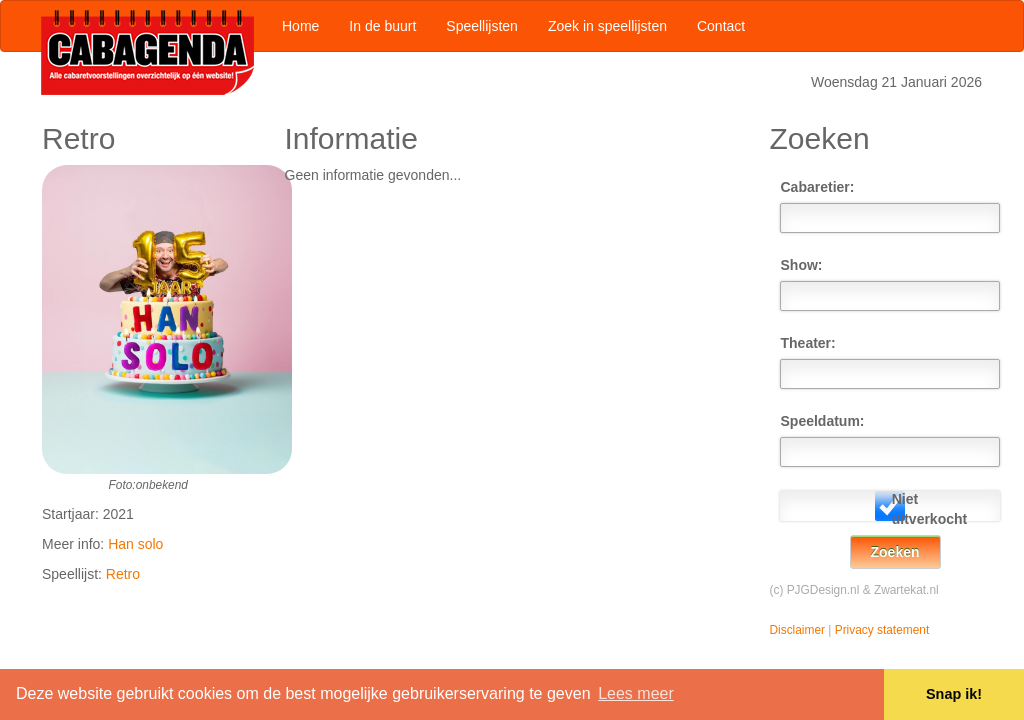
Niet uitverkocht (926, 509)
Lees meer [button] (636, 693)
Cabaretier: (815, 187)
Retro (123, 574)
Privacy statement (882, 630)
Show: (802, 265)
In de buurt (382, 26)
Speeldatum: (815, 421)
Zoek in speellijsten (607, 26)
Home (300, 26)
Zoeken (895, 552)
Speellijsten (482, 26)
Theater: (808, 343)
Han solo (135, 544)
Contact (721, 26)
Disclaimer (798, 630)
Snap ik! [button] (954, 694)
